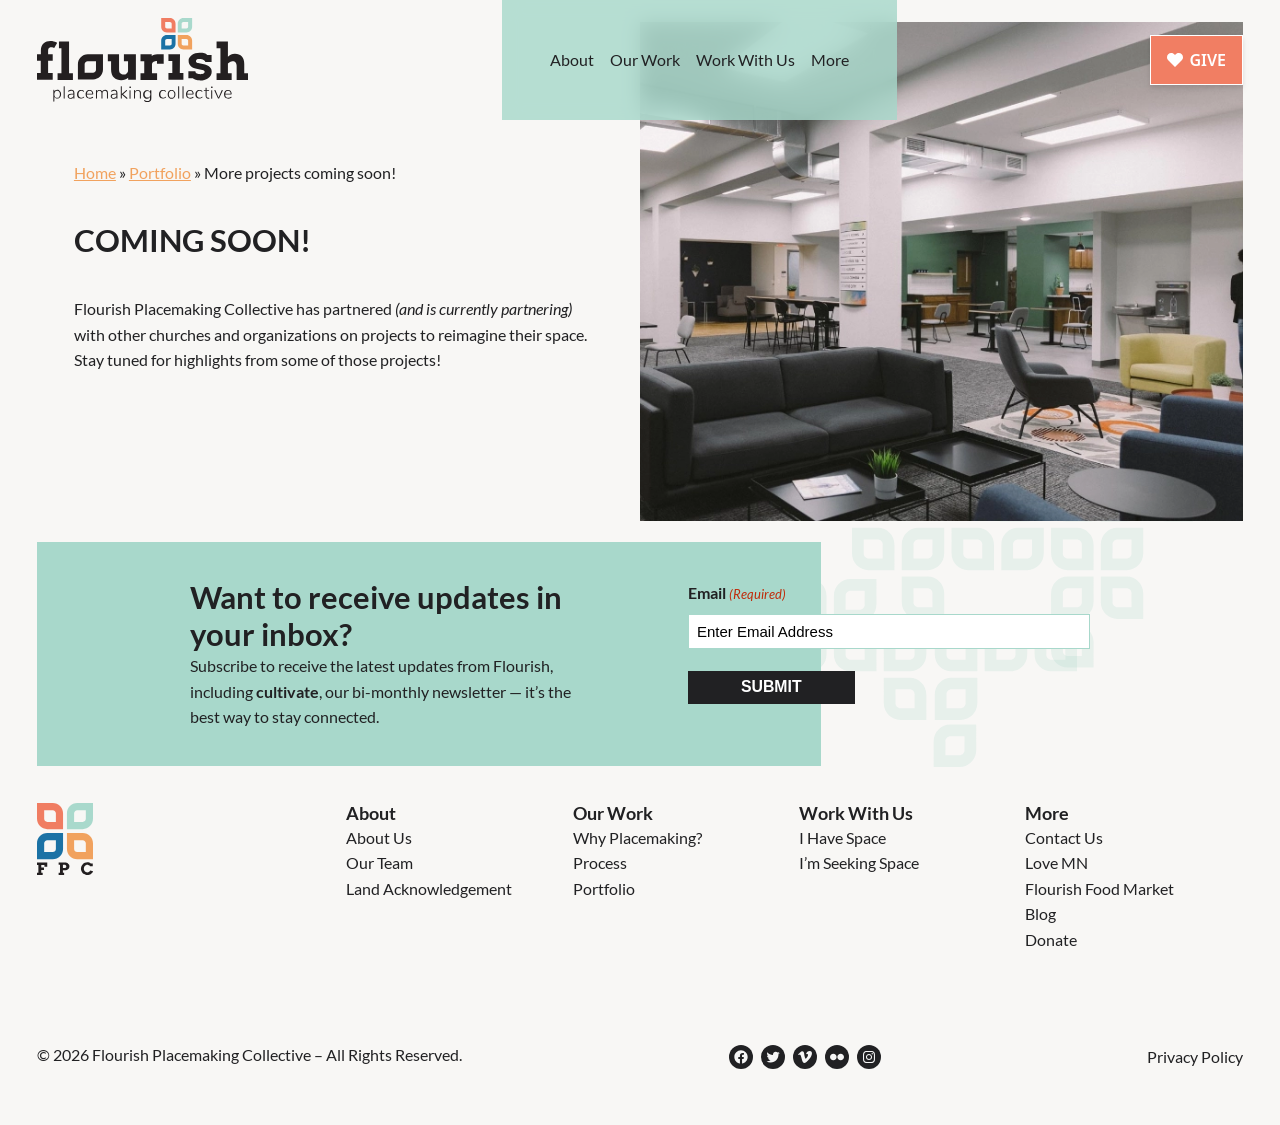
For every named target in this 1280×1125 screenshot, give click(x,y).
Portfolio (160, 172)
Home (95, 172)
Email (737, 594)
